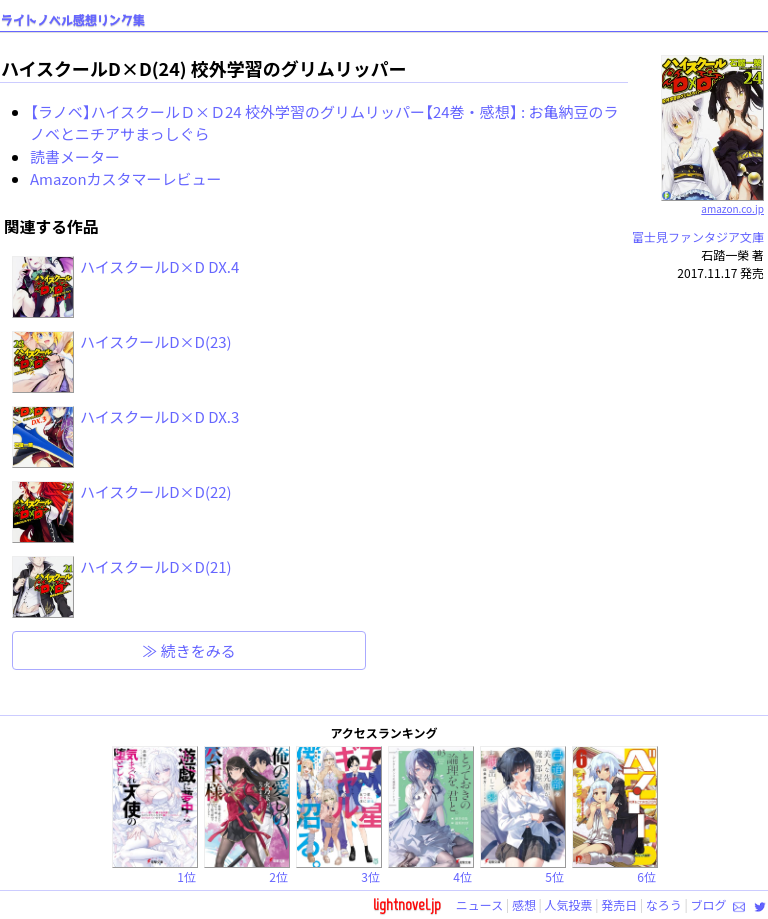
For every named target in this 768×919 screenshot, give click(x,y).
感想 (524, 904)
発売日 (619, 904)
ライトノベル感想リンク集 (73, 20)
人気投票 (569, 904)
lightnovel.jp (407, 904)
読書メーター (75, 156)
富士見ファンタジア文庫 (698, 236)
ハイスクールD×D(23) (156, 341)
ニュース (479, 904)
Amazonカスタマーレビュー (126, 178)
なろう (664, 904)
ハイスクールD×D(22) (156, 491)
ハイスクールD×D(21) (156, 566)
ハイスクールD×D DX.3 (159, 416)
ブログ (708, 904)
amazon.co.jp (712, 201)
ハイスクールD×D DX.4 (159, 266)
